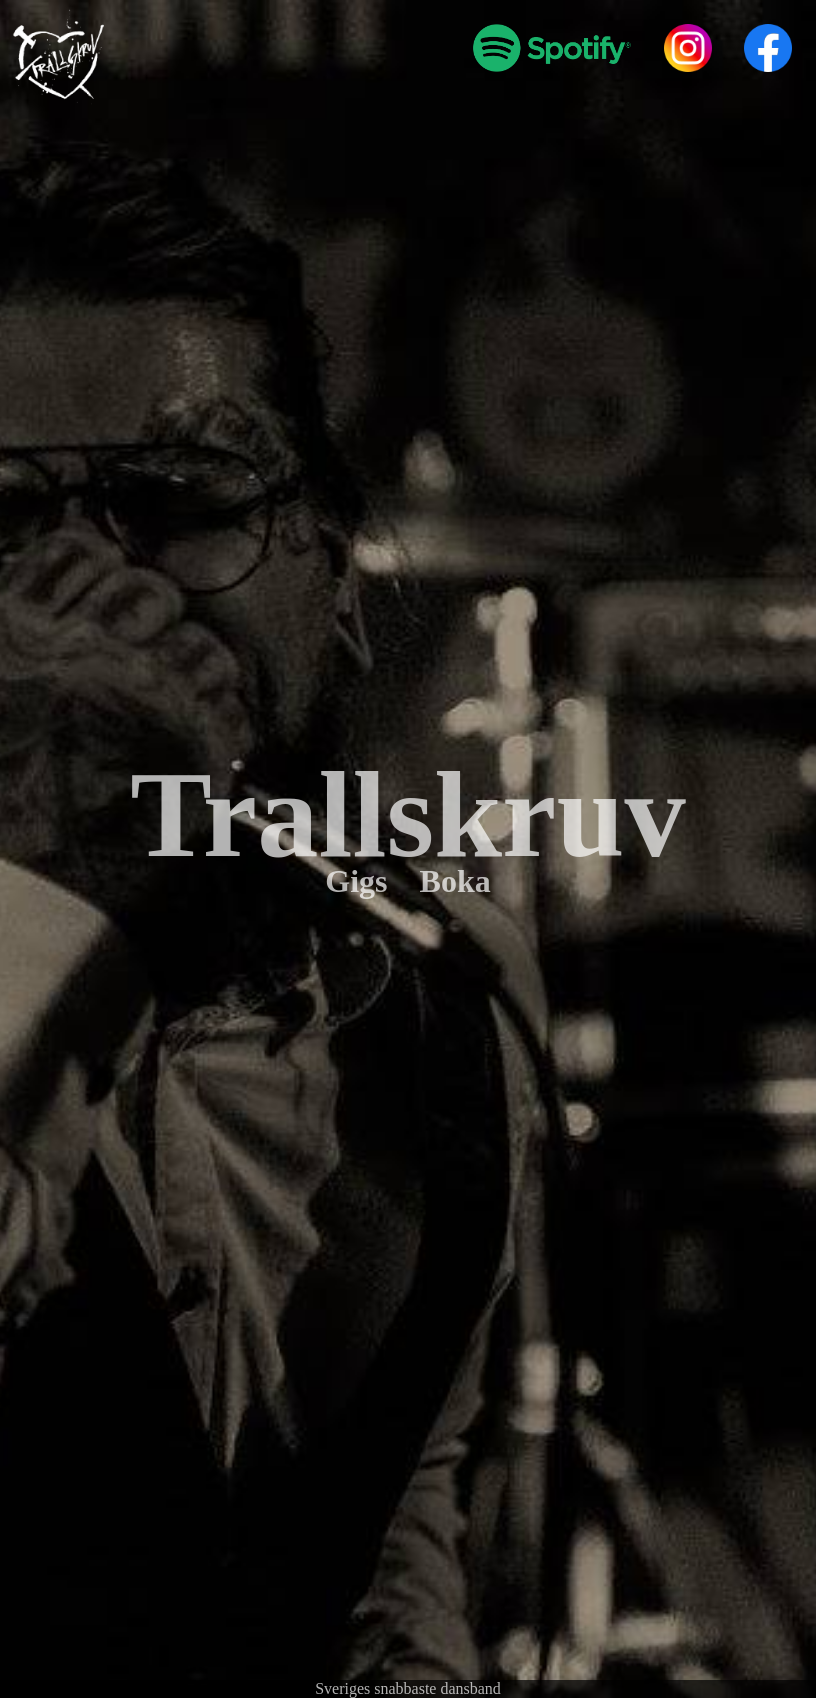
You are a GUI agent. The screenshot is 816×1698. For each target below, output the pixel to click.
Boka (455, 881)
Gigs (356, 881)
